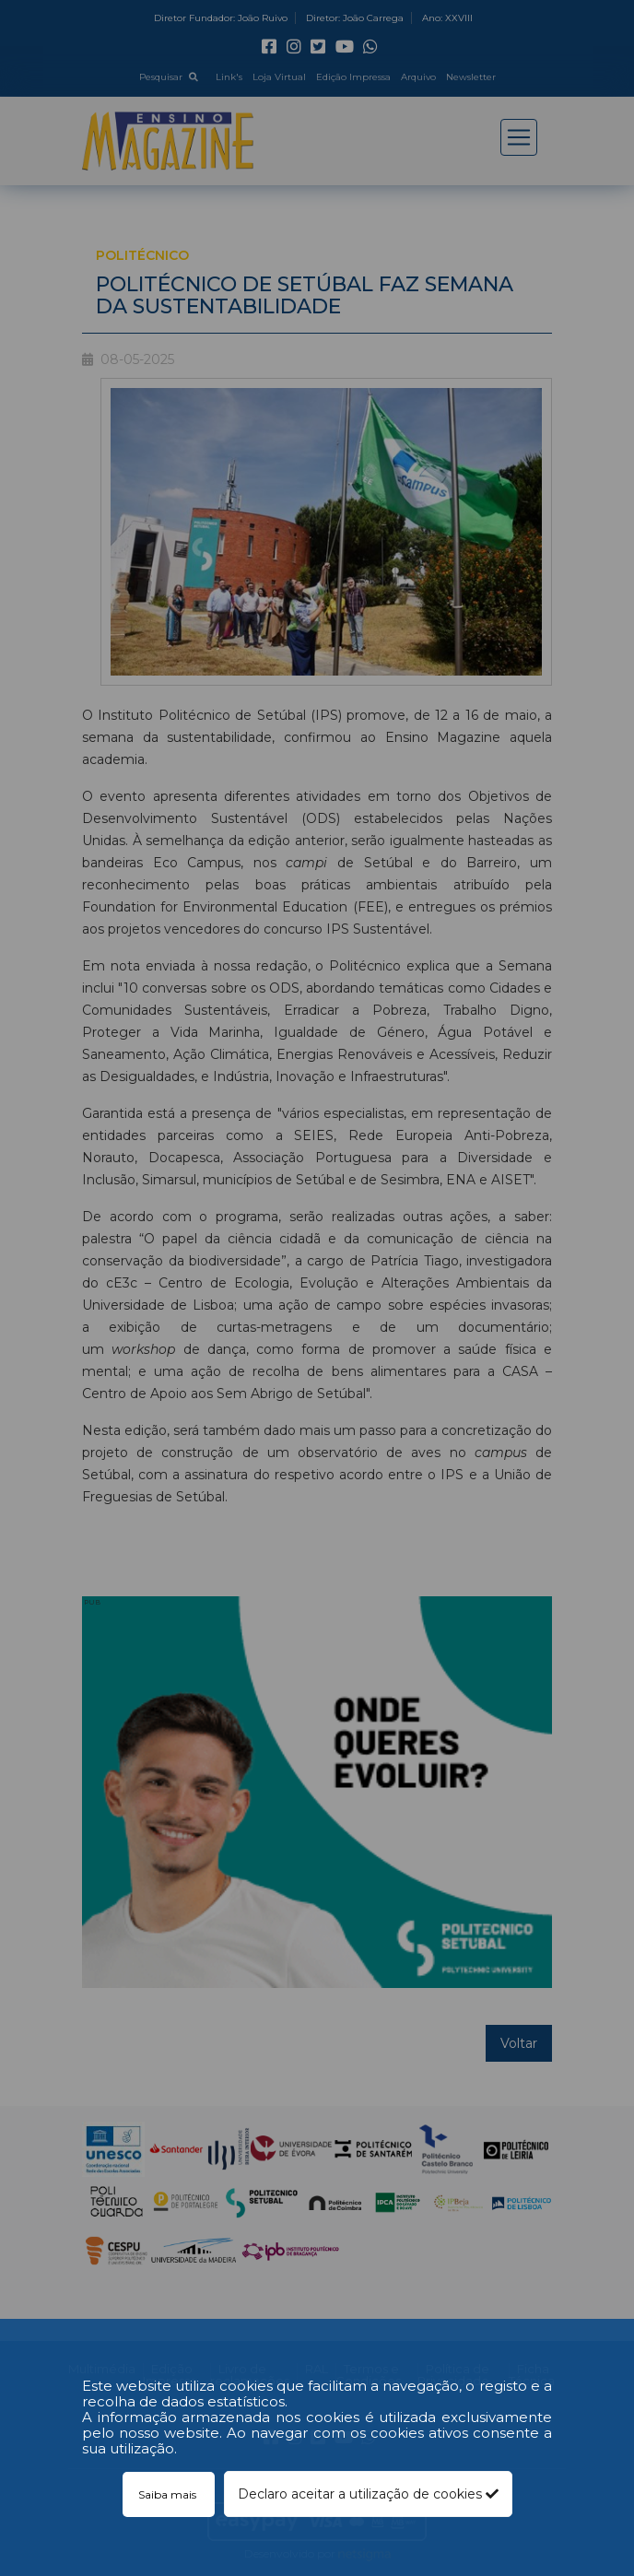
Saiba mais (168, 2494)
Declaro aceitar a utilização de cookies (368, 2494)
